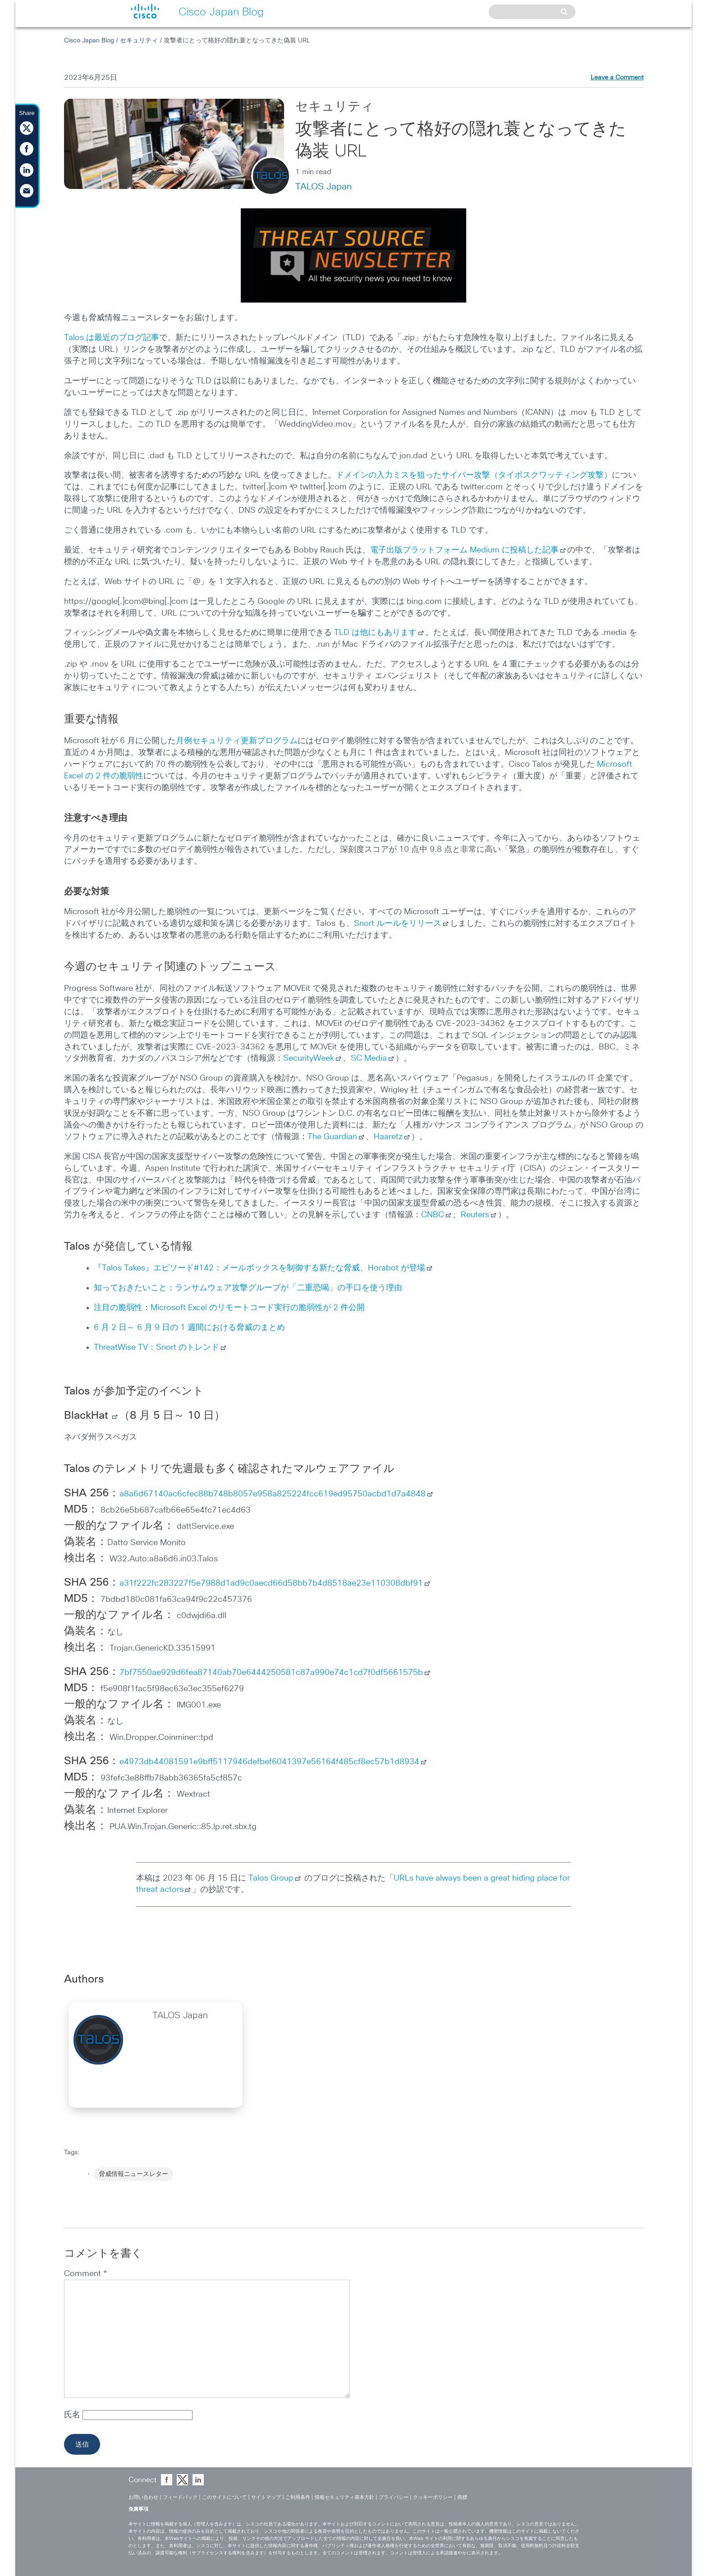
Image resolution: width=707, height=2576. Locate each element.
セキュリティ (139, 40)
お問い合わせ (143, 2497)
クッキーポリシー (433, 2497)
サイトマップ (266, 2497)
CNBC (432, 1215)
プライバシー (394, 2497)
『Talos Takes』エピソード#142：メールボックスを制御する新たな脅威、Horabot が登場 (259, 1268)
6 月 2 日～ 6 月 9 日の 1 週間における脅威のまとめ (189, 1328)
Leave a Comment (617, 77)
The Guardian (332, 1137)
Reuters (475, 1215)
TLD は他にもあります (375, 633)
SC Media (369, 1058)
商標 (462, 2497)
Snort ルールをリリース (397, 924)
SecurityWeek (308, 1058)
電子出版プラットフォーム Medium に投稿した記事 (464, 550)
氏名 (73, 2415)
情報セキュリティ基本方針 (344, 2497)
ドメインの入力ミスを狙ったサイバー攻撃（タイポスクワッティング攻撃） (474, 475)
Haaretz (388, 1137)
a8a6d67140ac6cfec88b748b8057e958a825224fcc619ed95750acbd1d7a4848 (272, 1494)
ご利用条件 (297, 2497)
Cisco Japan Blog (89, 40)
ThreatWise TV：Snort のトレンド (156, 1347)
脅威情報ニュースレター (133, 2174)
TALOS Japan (323, 186)
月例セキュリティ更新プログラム (237, 741)
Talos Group (275, 1878)
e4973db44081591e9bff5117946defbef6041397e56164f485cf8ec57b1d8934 (269, 1762)
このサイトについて (224, 2497)
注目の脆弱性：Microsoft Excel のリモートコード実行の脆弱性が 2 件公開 (229, 1308)
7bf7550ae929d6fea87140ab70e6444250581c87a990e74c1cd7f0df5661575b (271, 1673)
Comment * (85, 2274)
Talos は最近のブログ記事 (111, 338)
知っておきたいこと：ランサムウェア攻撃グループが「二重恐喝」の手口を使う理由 (248, 1288)
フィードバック (180, 2497)
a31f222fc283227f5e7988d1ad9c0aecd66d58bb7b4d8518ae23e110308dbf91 (271, 1583)
